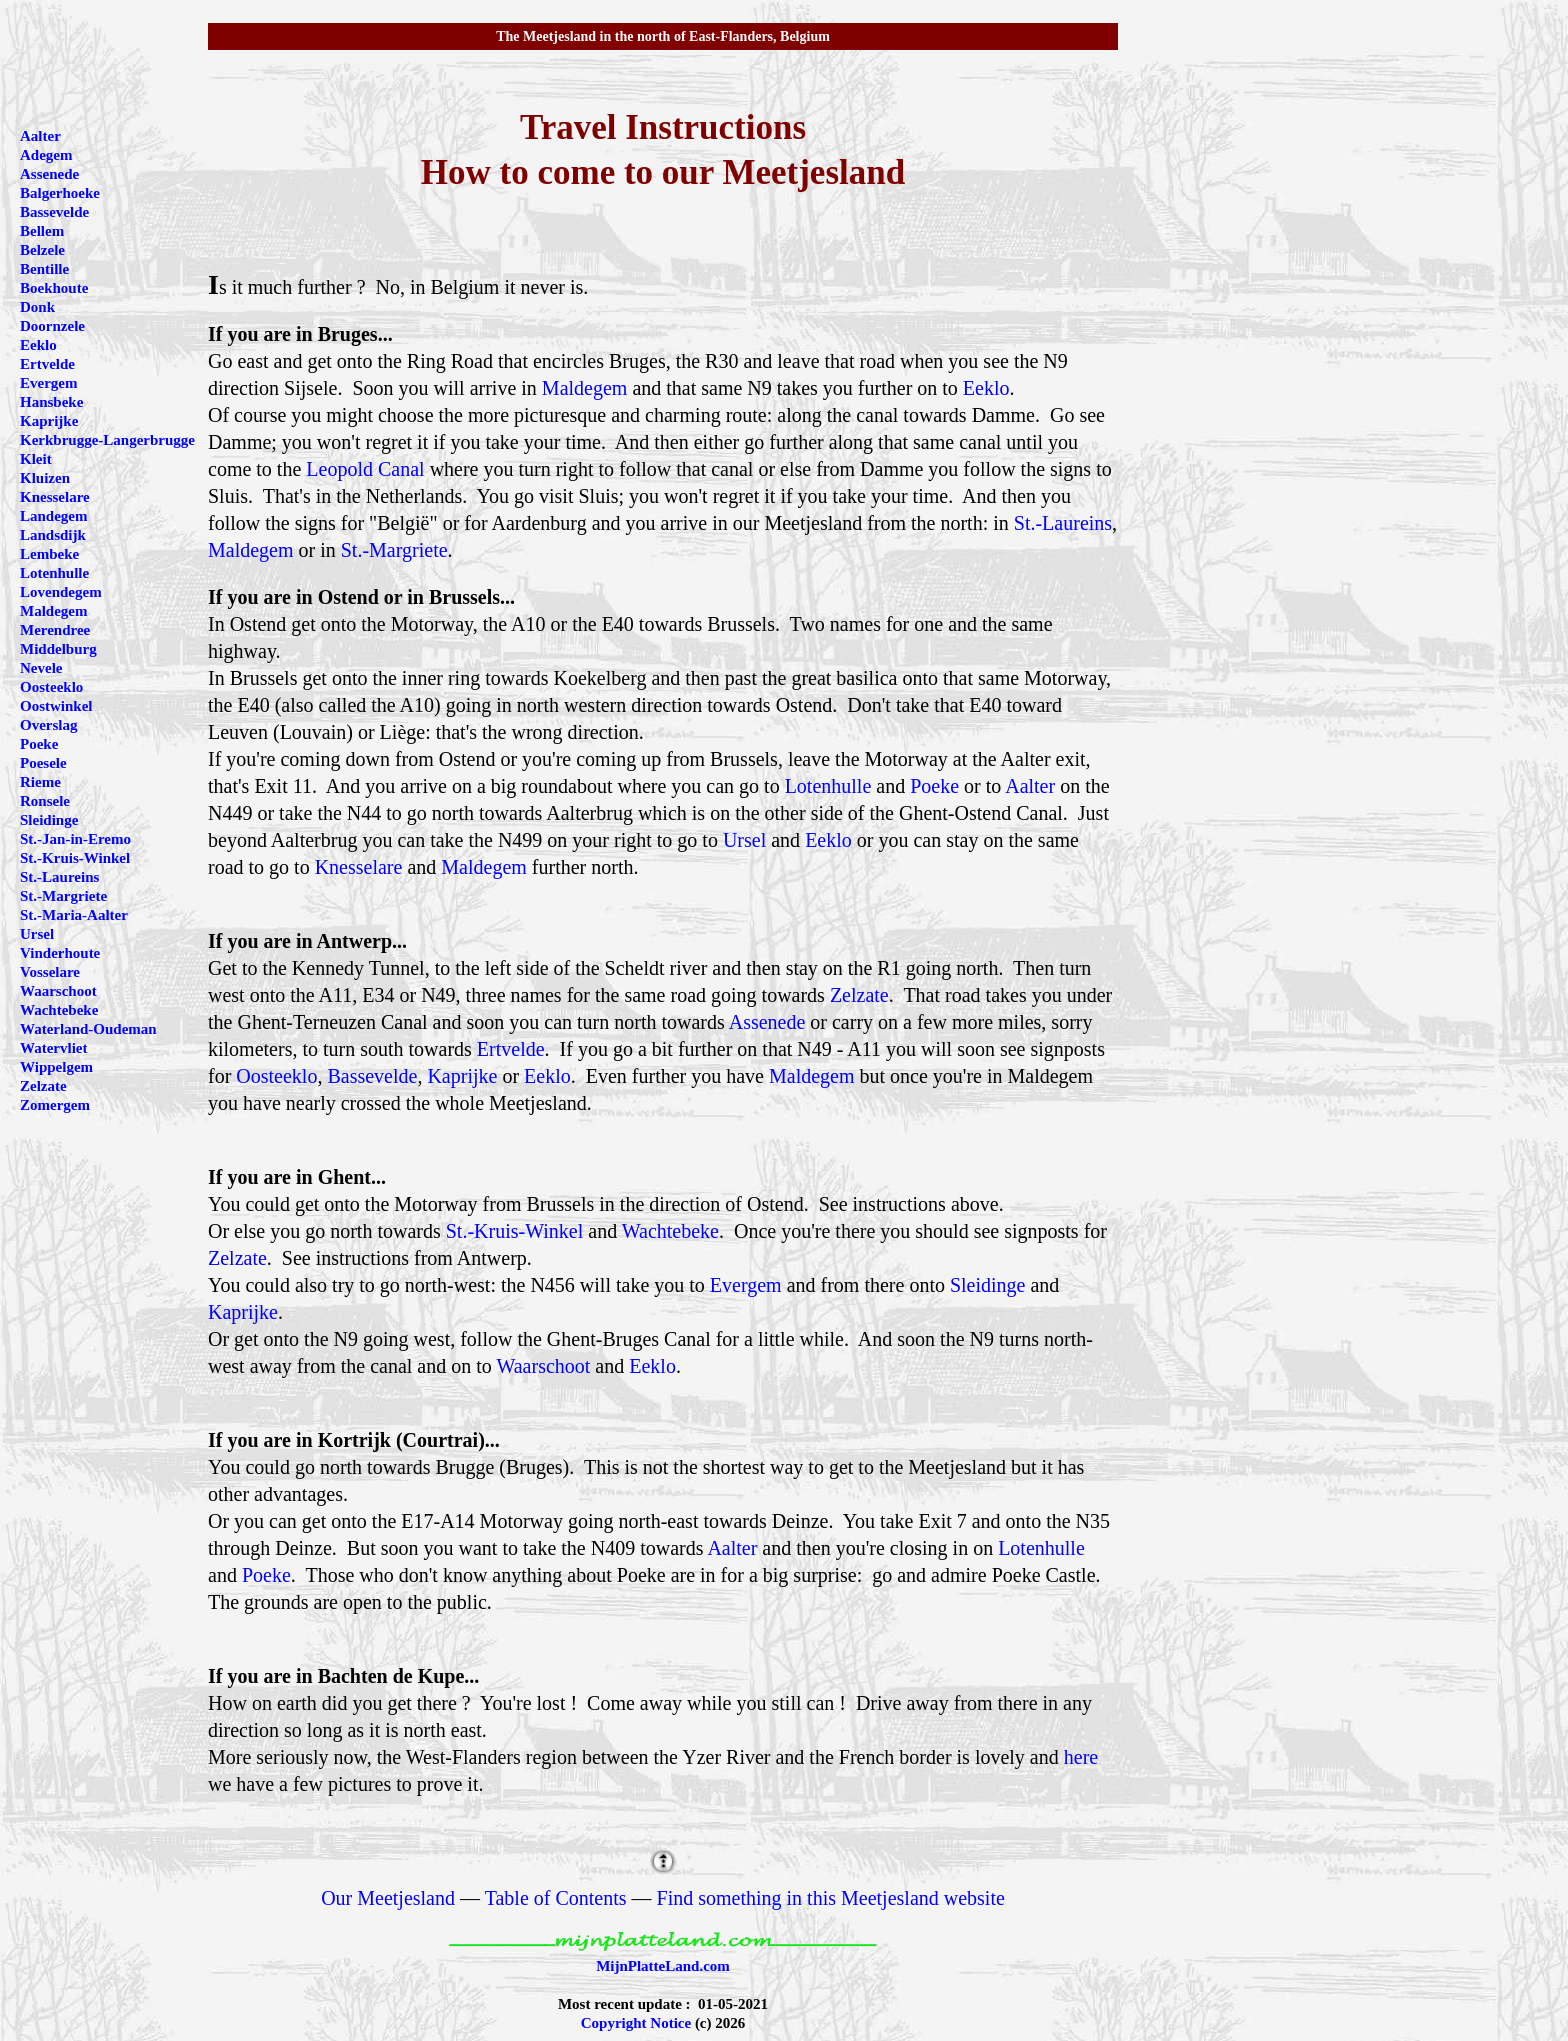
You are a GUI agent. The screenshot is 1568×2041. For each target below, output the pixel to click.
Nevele (41, 668)
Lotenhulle (828, 786)
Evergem (746, 1285)
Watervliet (53, 1048)
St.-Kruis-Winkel (515, 1231)
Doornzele (52, 326)
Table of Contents (556, 1898)
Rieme (40, 782)
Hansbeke (51, 402)
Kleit (36, 459)
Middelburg (58, 649)
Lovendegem (61, 592)
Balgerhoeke (60, 193)
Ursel (744, 840)
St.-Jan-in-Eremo (75, 839)
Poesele (43, 763)
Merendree (55, 630)
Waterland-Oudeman (88, 1029)
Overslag (49, 725)
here (1081, 1757)
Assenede (767, 1022)
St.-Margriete (394, 550)
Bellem (42, 231)
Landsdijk (53, 535)
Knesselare (359, 867)
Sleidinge (988, 1285)
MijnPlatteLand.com (663, 1966)
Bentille (44, 269)
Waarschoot (543, 1366)
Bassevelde (372, 1076)
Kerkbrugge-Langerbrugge (107, 440)
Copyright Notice (636, 2023)
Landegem (54, 516)
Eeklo (986, 388)
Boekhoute (54, 288)
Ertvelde (511, 1049)
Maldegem (585, 388)
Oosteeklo (276, 1076)
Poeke (934, 786)
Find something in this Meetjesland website (831, 1898)
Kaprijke (462, 1076)
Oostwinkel (56, 706)
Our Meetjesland (388, 1898)
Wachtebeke (670, 1231)
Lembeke (49, 554)
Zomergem (55, 1105)
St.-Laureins (1063, 523)
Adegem (46, 155)
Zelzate (859, 995)
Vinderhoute (60, 953)
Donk (37, 307)
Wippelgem (56, 1067)
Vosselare (50, 972)
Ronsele (45, 801)
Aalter (1030, 786)
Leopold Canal (365, 469)
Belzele (42, 250)
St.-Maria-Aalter (74, 915)
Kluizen (45, 478)
